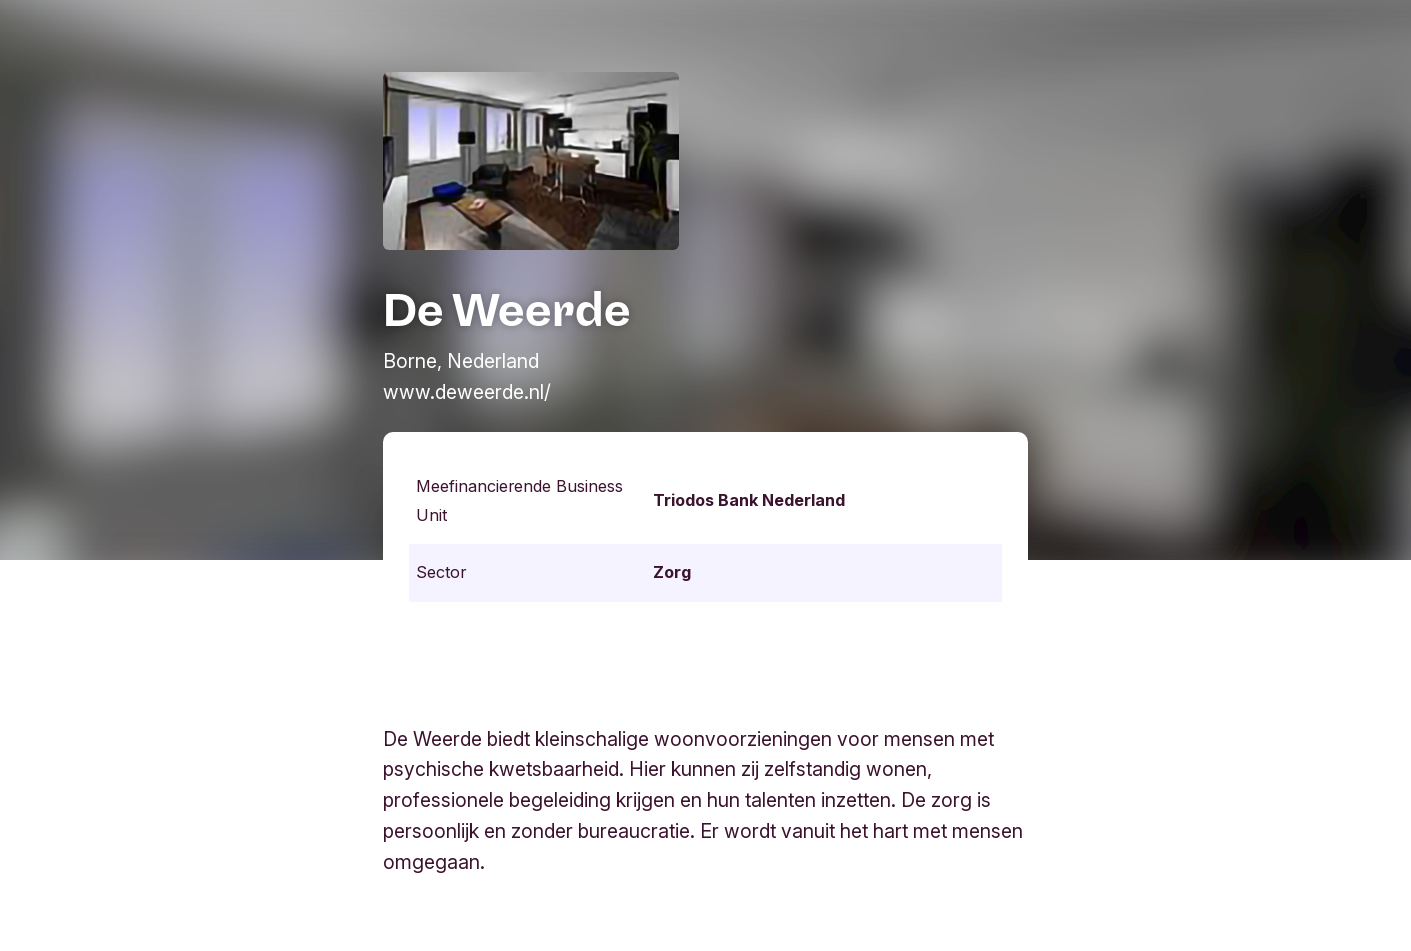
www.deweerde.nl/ (467, 392)
